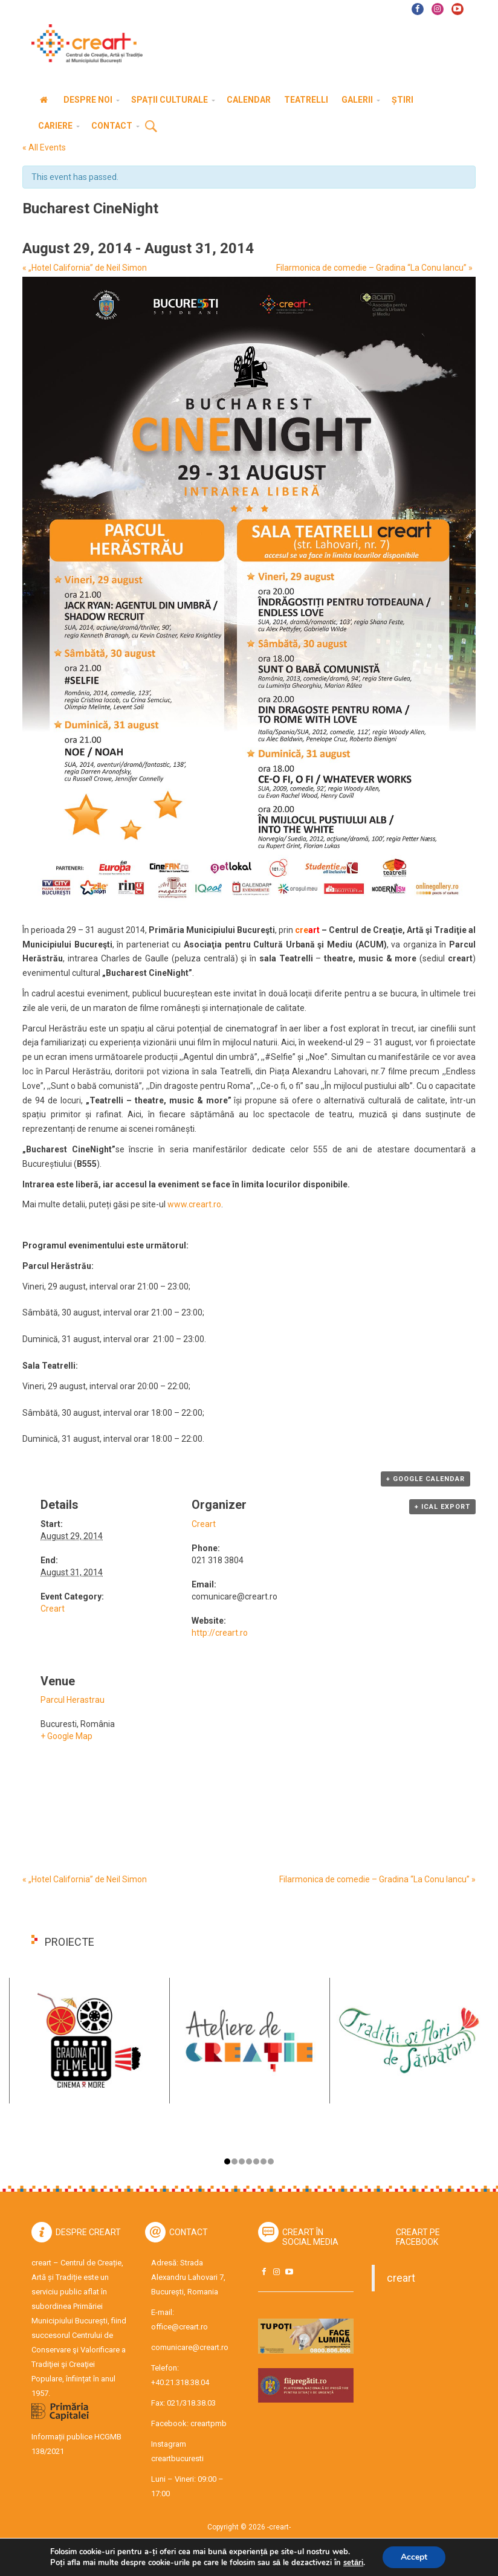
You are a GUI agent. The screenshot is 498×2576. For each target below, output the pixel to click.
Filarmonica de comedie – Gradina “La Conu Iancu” (374, 268)
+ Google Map (66, 1736)
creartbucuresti (177, 2458)
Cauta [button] (151, 127)
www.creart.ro (194, 1204)
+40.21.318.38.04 (180, 2382)
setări (353, 2562)
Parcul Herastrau (72, 1700)
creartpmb (208, 2423)
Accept (414, 2557)
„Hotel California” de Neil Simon (84, 268)
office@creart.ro (179, 2326)
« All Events (44, 147)
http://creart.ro (220, 1633)
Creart (52, 1608)
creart (401, 2278)
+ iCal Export (442, 1507)
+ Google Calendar (425, 1479)
